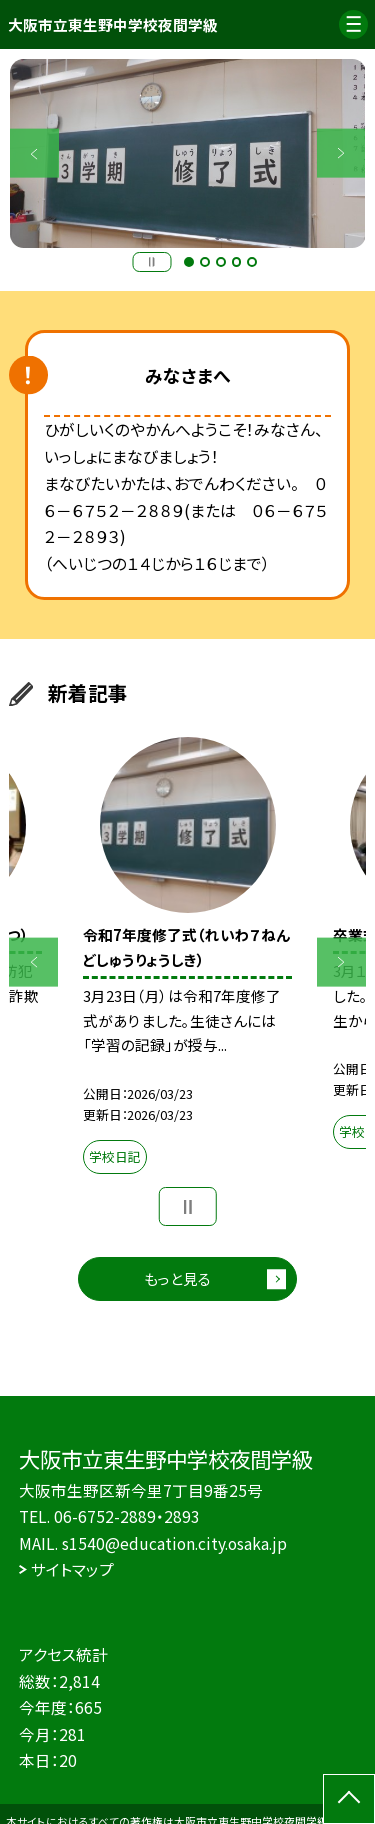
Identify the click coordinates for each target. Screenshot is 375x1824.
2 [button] (205, 262)
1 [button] (189, 262)
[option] (188, 154)
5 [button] (252, 262)
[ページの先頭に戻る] (349, 1799)
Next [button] (341, 153)
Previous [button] (34, 153)
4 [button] (237, 262)
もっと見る (177, 1278)
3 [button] (221, 262)
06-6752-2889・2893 (127, 1516)
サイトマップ (72, 1569)
